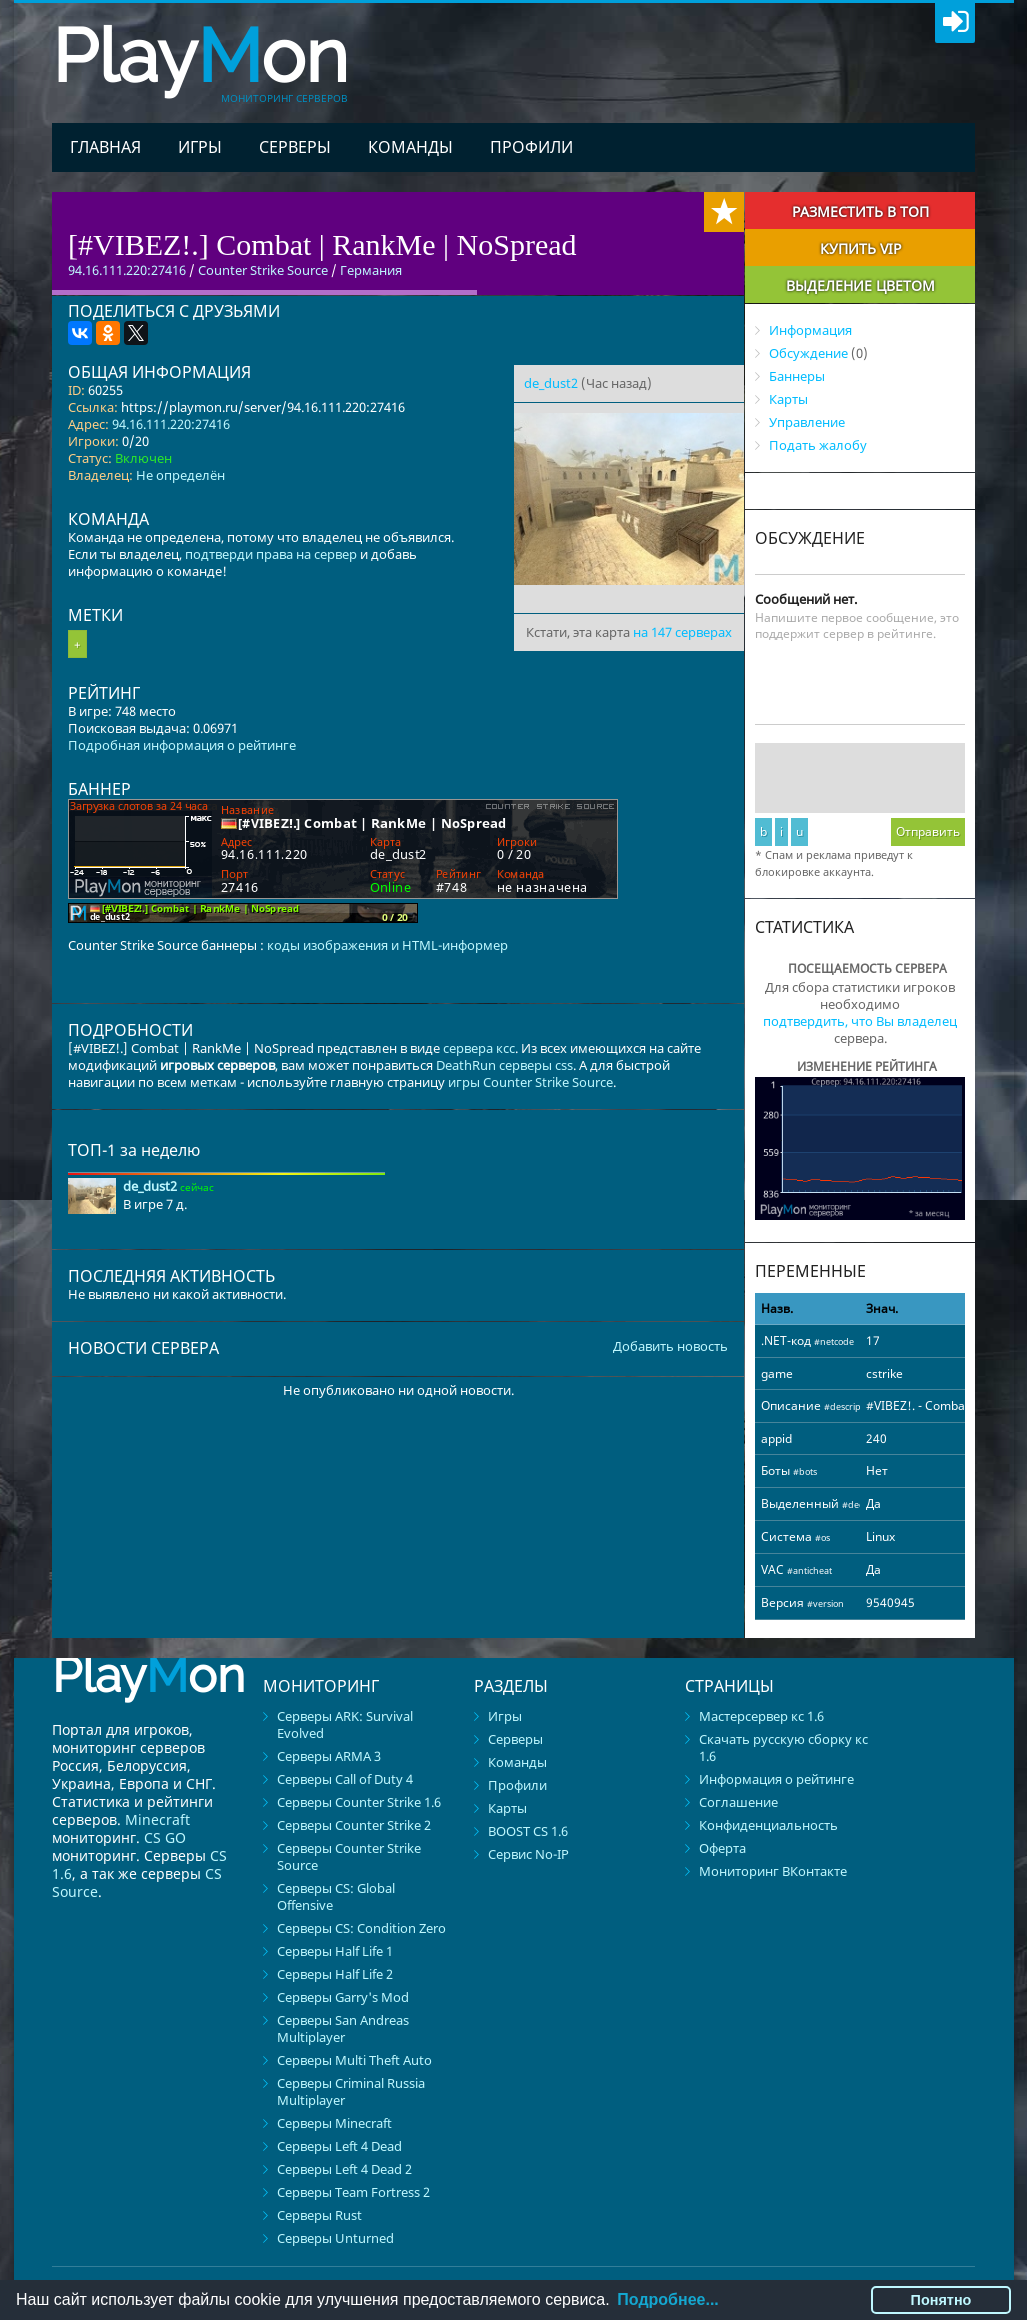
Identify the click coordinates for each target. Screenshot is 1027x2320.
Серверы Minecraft (334, 2123)
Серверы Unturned (335, 2238)
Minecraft (157, 1819)
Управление (807, 422)
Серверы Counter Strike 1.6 (359, 1802)
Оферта (722, 1848)
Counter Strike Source (263, 270)
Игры (200, 147)
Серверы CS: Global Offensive (336, 1896)
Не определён (180, 475)
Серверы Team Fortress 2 (353, 2192)
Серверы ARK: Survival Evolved (345, 1724)
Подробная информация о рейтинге (182, 745)
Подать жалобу (818, 445)
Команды (410, 147)
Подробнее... (667, 2299)
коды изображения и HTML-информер (387, 945)
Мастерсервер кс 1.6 (761, 1716)
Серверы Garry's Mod (343, 1997)
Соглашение (738, 1802)
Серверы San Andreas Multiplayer (343, 2028)
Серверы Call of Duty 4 (345, 1779)
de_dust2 (551, 383)
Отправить (928, 831)
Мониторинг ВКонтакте (773, 1871)
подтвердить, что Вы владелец (860, 1021)
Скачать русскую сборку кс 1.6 (783, 1747)
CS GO (165, 1837)
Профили (531, 147)
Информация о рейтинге (776, 1779)
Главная (105, 147)
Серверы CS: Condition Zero (361, 1928)
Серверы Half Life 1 (335, 1951)
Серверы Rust (319, 2215)
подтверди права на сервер (271, 554)
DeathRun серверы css (504, 1065)
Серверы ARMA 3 (329, 1756)
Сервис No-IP (528, 1854)
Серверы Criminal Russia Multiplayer (351, 2091)
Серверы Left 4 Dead (339, 2146)
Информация (810, 330)
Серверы (295, 147)
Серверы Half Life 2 (335, 1974)
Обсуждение (808, 353)
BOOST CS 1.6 (528, 1831)
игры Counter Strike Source (530, 1082)
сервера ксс (479, 1048)
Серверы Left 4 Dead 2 (344, 2169)
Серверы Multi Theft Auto (354, 2060)
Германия (371, 270)
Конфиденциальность (768, 1825)
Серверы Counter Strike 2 (354, 1825)
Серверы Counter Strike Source (349, 1856)
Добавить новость (670, 1346)
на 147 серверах (682, 632)
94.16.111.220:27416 (171, 424)
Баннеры (797, 376)
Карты (788, 399)
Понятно (941, 2300)
